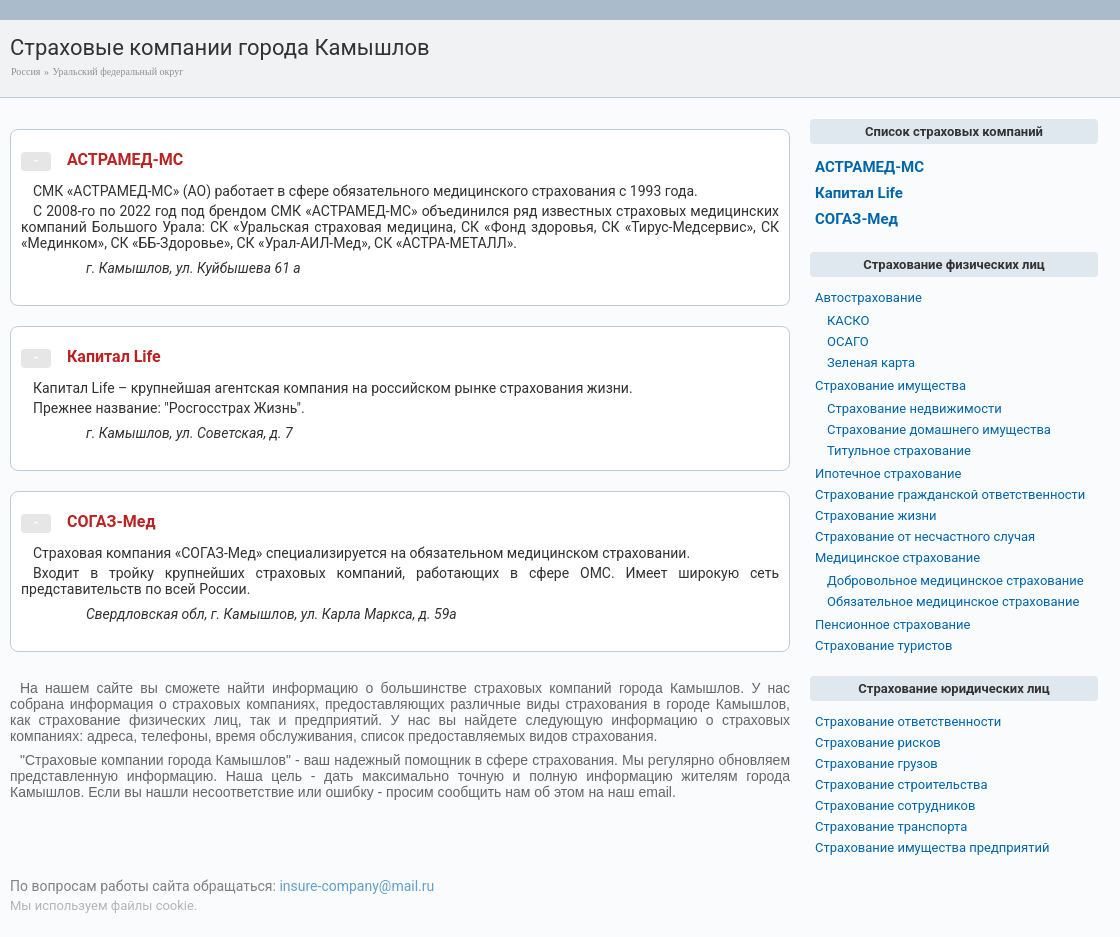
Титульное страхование (899, 450)
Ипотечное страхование (888, 473)
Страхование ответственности (908, 721)
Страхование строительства (901, 784)
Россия (25, 71)
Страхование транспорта (891, 826)
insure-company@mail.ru (356, 886)
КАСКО (848, 320)
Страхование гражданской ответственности (950, 494)
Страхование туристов (883, 645)
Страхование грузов (876, 763)
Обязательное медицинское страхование (953, 601)
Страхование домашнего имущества (939, 429)
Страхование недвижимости (914, 408)
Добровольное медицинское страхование (955, 580)
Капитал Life (114, 356)
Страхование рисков (878, 742)
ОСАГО (848, 341)
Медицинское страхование (897, 557)
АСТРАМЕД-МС (125, 159)
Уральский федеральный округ (117, 71)
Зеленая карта (871, 362)
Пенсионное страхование (892, 624)
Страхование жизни (876, 515)
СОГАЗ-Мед (111, 521)
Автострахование (868, 297)
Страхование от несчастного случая (925, 536)
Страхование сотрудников (895, 805)
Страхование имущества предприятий (932, 847)
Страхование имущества (890, 385)
